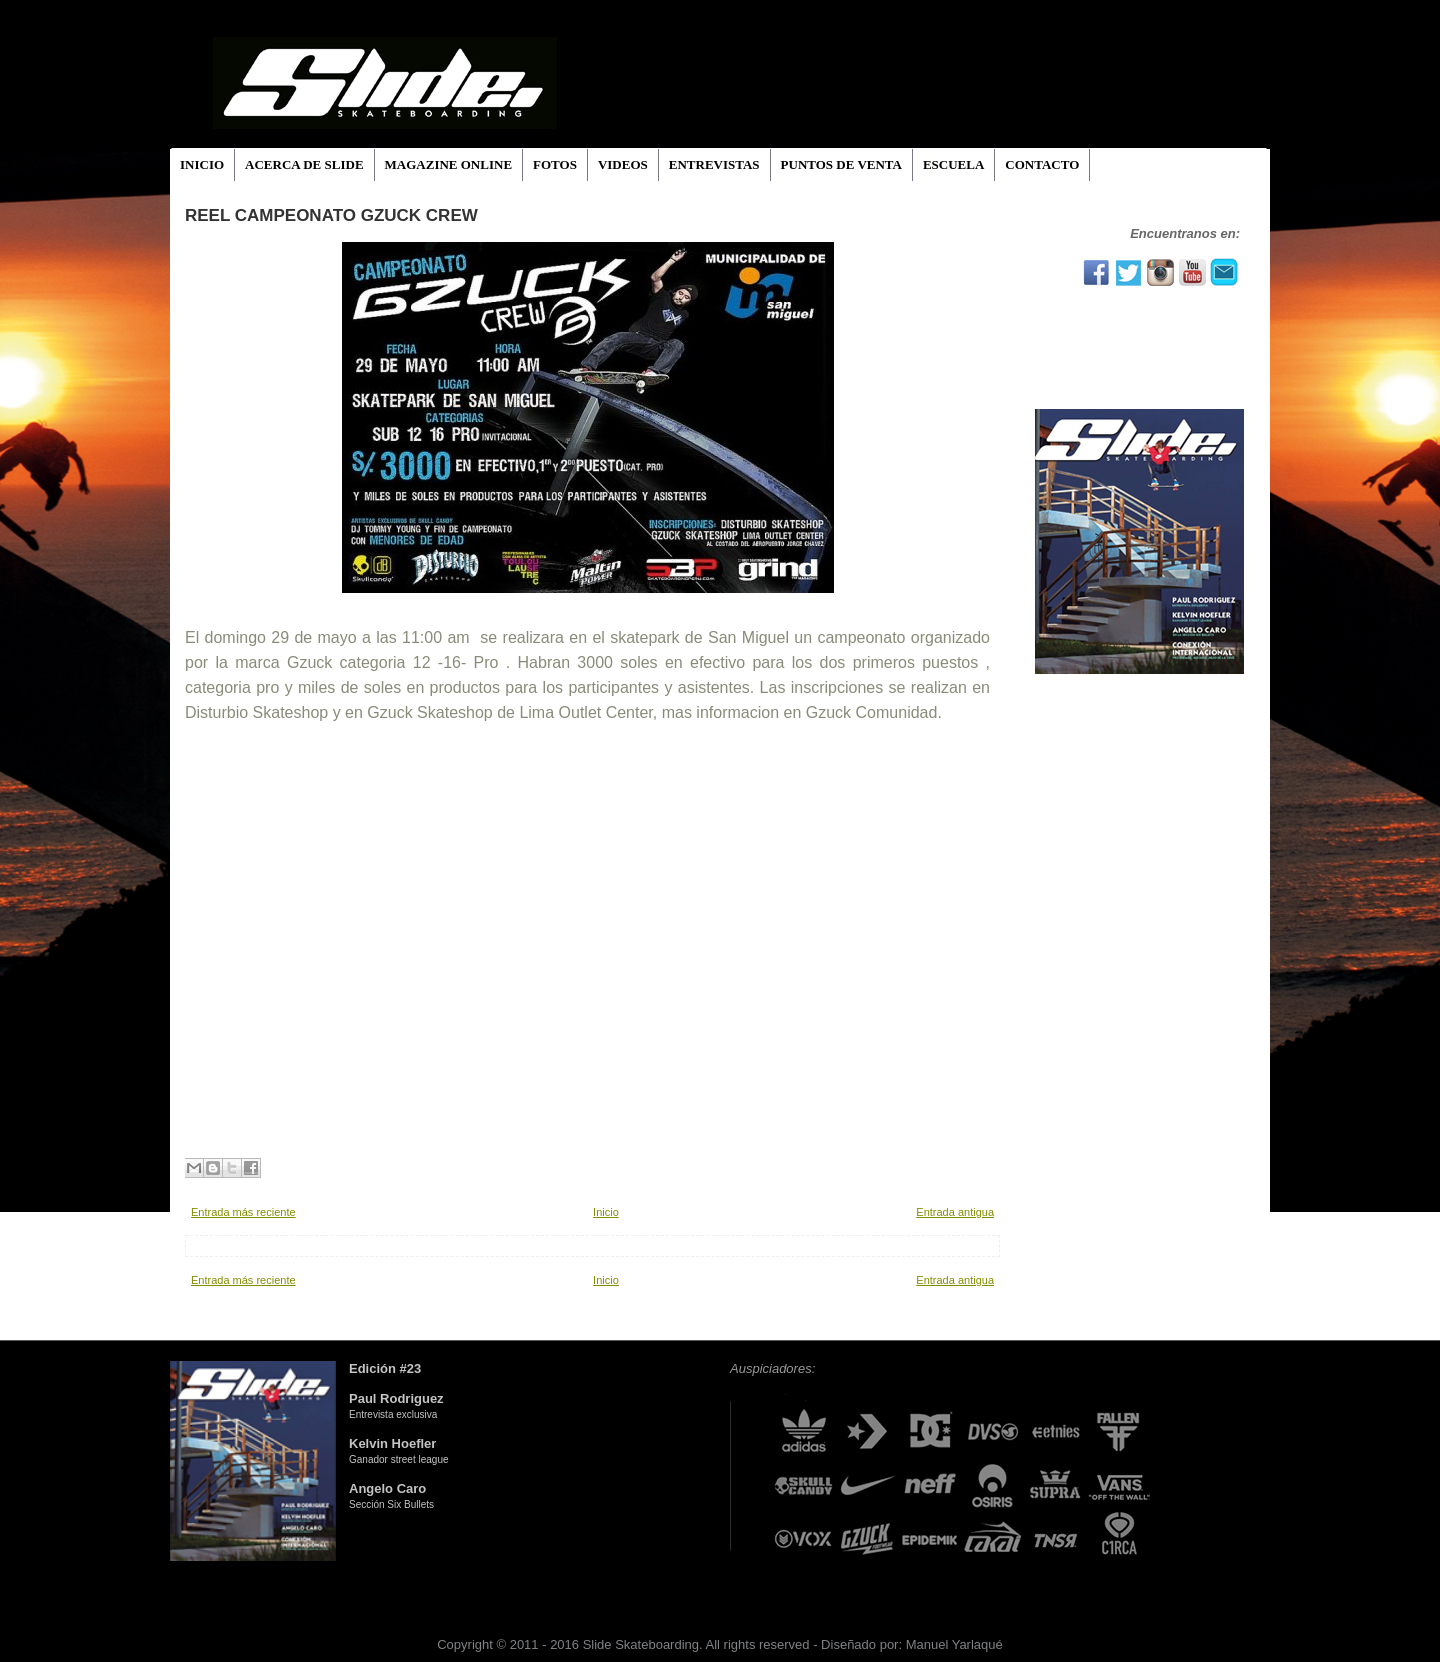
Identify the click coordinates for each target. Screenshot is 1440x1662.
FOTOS (555, 164)
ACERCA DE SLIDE (304, 164)
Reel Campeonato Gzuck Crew (331, 215)
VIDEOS (623, 164)
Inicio (606, 1212)
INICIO (202, 164)
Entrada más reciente (243, 1212)
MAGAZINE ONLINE (449, 164)
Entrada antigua (955, 1212)
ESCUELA (953, 164)
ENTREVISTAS (714, 164)
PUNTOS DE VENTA (841, 164)
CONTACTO (1042, 164)
